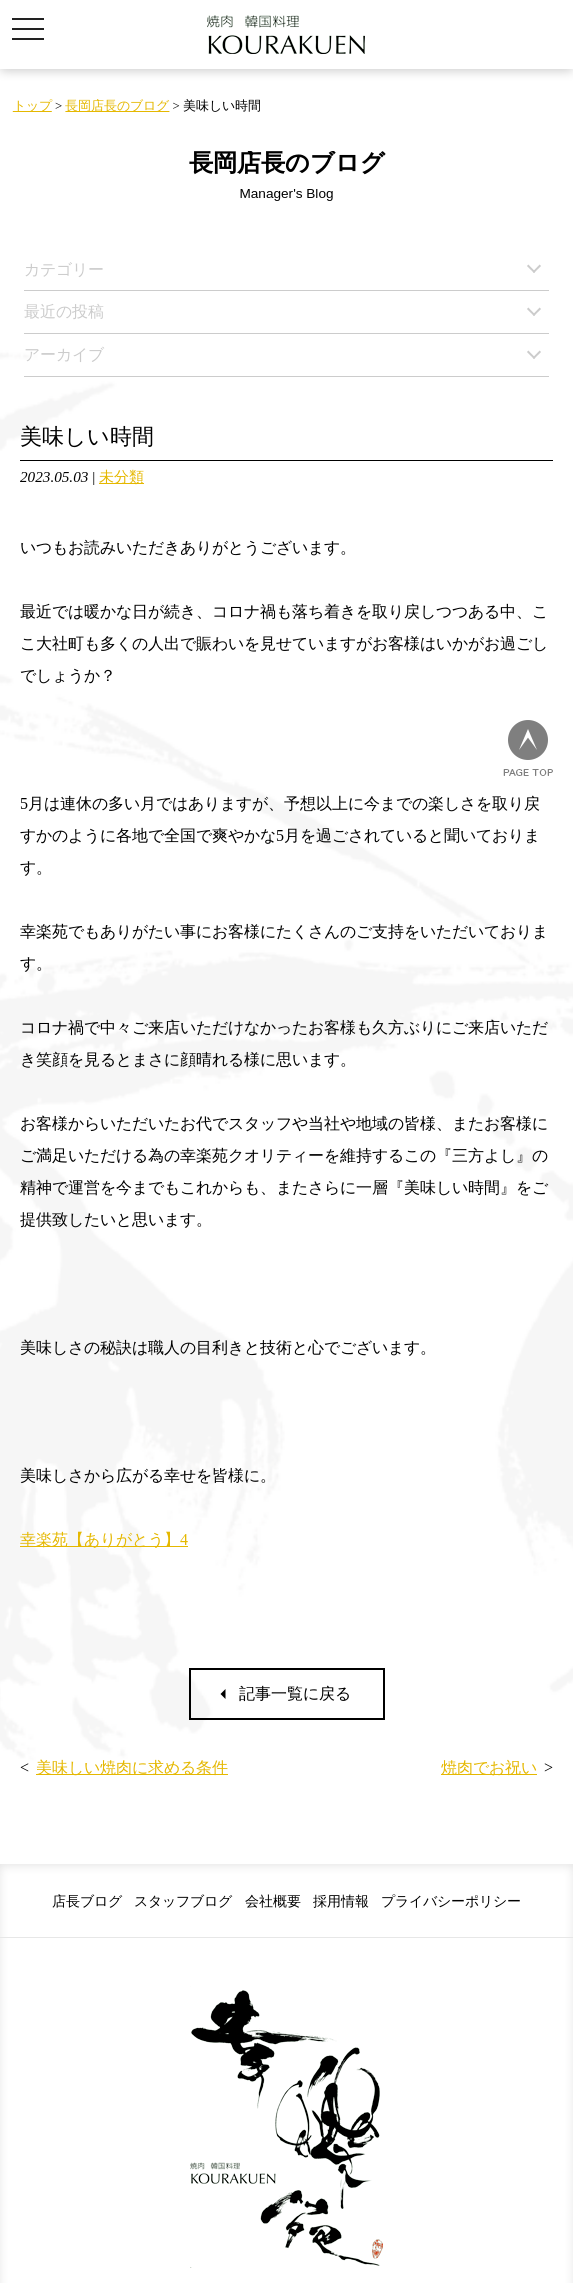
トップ (32, 106)
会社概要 (273, 1901)
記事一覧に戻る (295, 1693)
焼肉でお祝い (489, 1767)
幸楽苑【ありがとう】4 (104, 1539)
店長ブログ (87, 1901)
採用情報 (341, 1901)
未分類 (121, 476)
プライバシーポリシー (451, 1901)
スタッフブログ (183, 1901)
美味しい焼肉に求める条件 (132, 1767)
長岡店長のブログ (117, 106)
